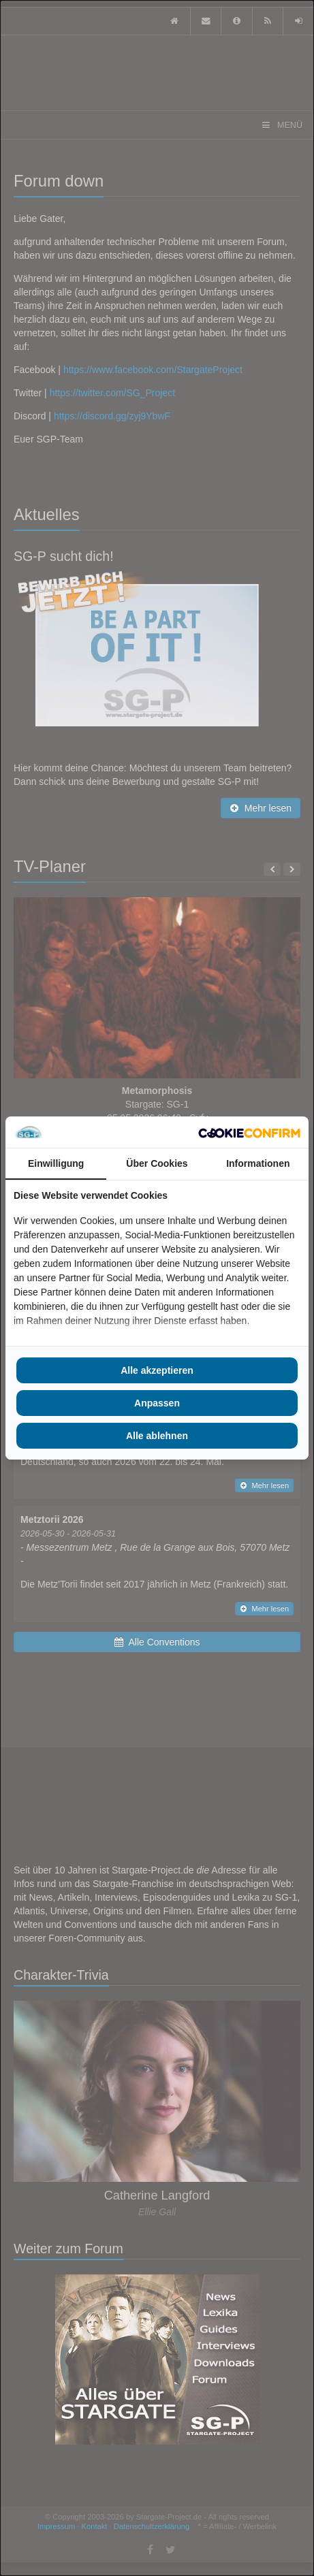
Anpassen (157, 1403)
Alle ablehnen (157, 1435)
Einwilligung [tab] (56, 1163)
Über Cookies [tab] (156, 1163)
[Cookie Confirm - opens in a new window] (249, 1132)
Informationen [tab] (257, 1163)
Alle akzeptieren (157, 1370)
